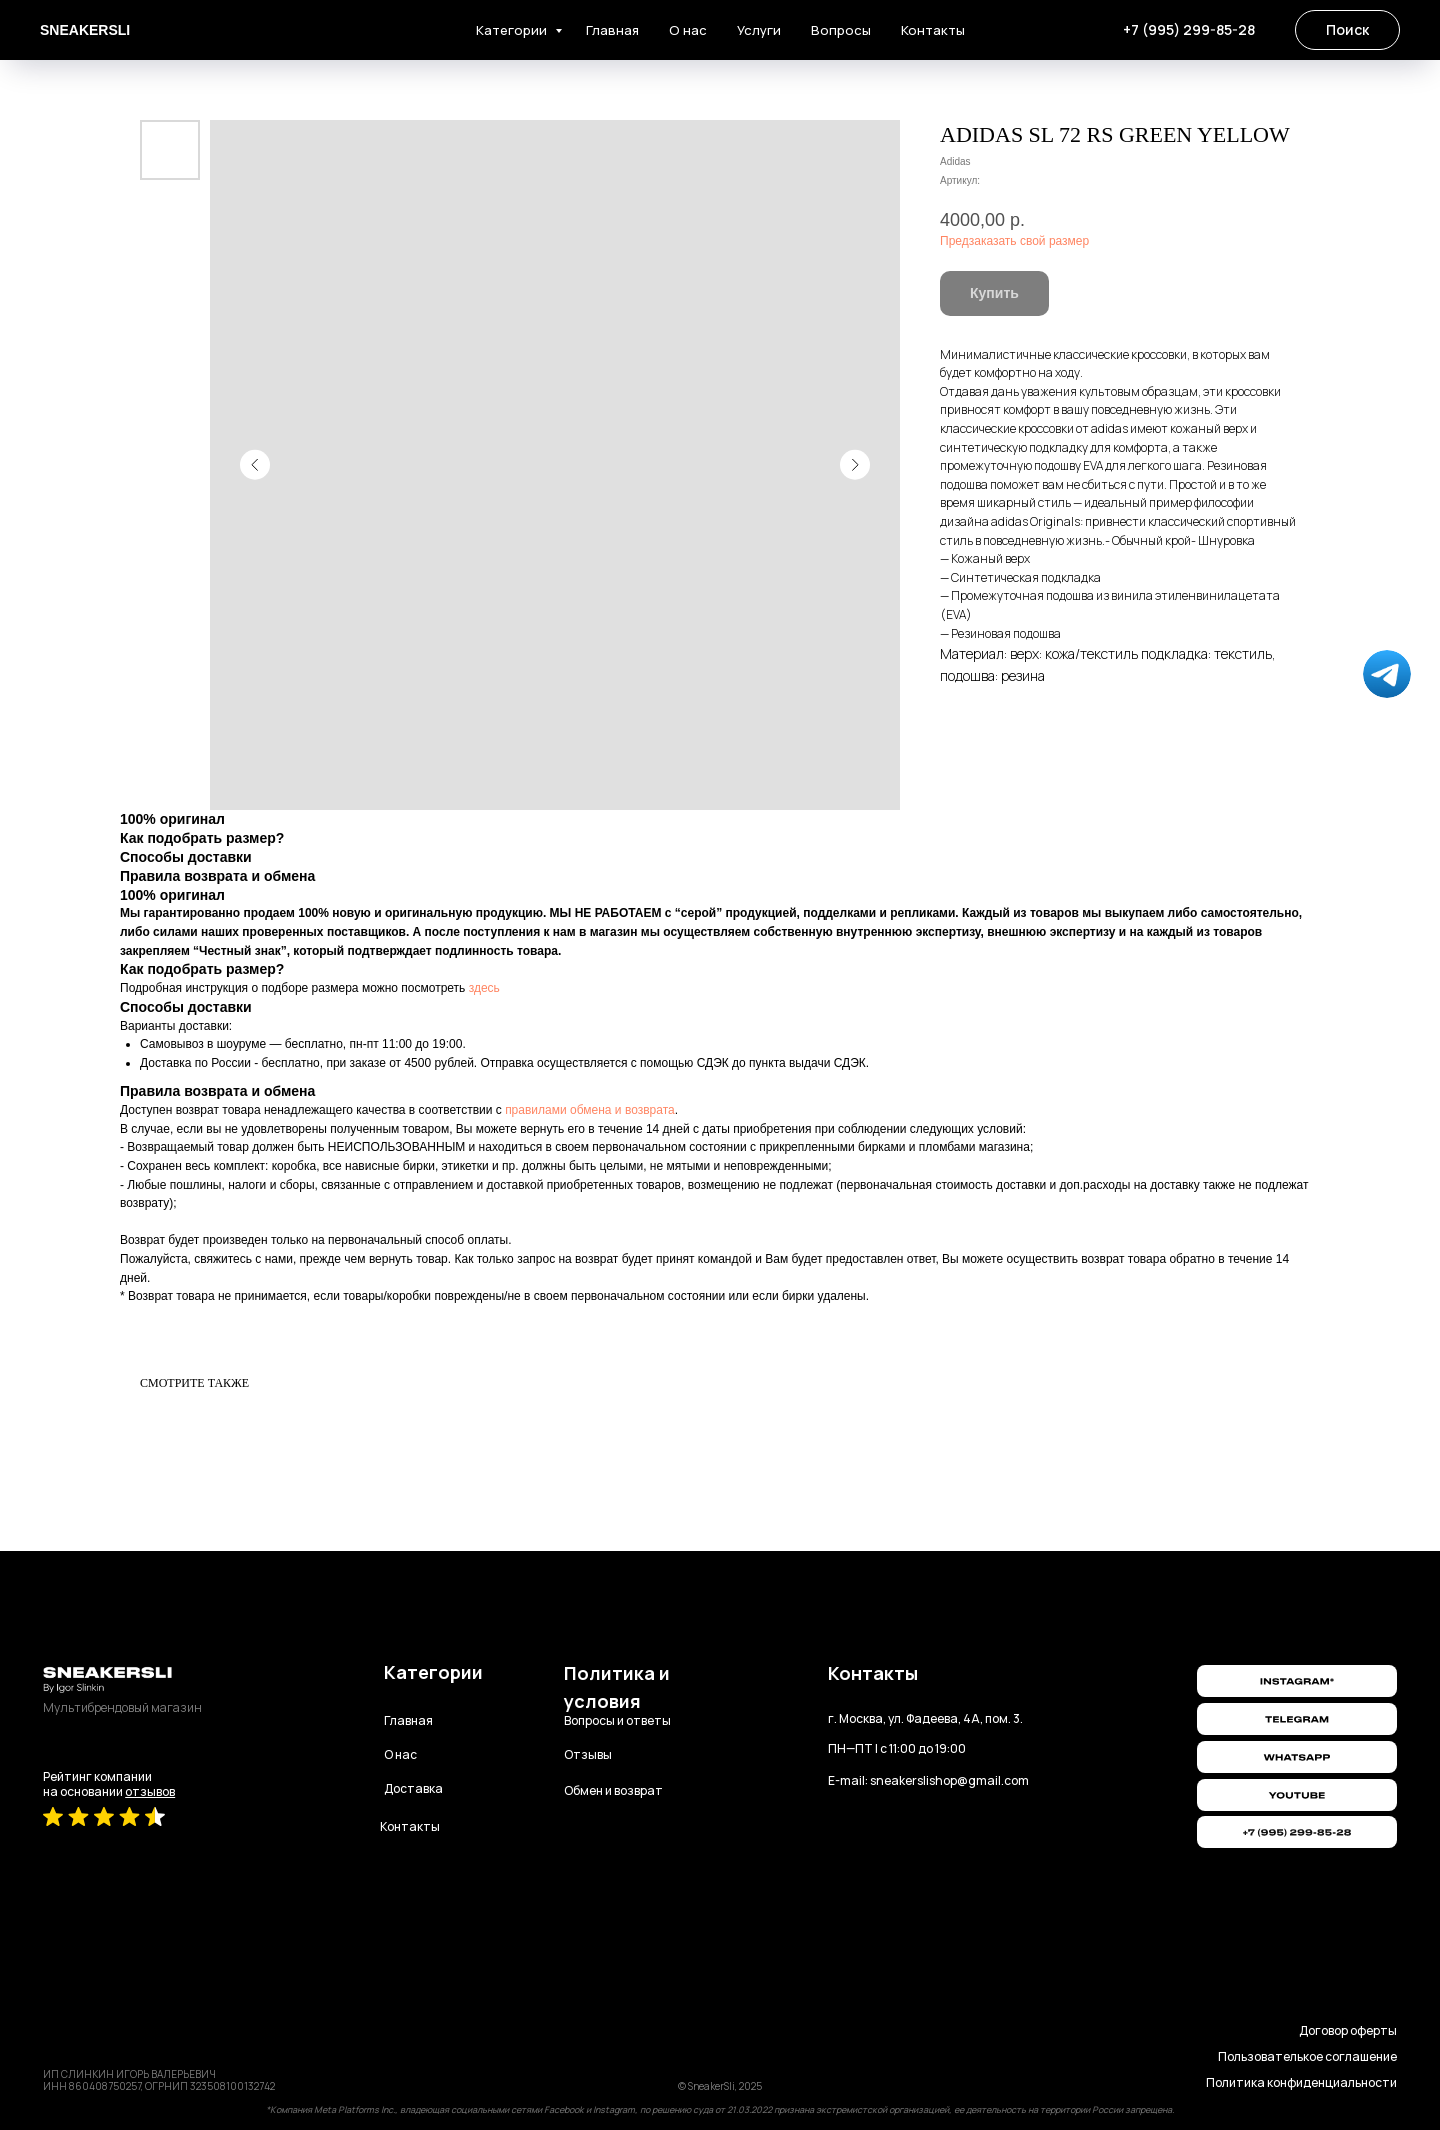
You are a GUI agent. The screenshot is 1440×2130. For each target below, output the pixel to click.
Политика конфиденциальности (1301, 2082)
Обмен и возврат (613, 1790)
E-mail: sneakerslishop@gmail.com (928, 1780)
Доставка (413, 1788)
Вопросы (841, 30)
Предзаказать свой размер (1014, 241)
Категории (513, 30)
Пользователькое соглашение (1307, 2056)
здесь (484, 988)
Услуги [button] (759, 30)
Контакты (933, 30)
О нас (688, 30)
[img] (1297, 1795)
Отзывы (588, 1754)
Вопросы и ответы (617, 1720)
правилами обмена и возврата (590, 1110)
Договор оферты (1348, 2030)
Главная (612, 30)
